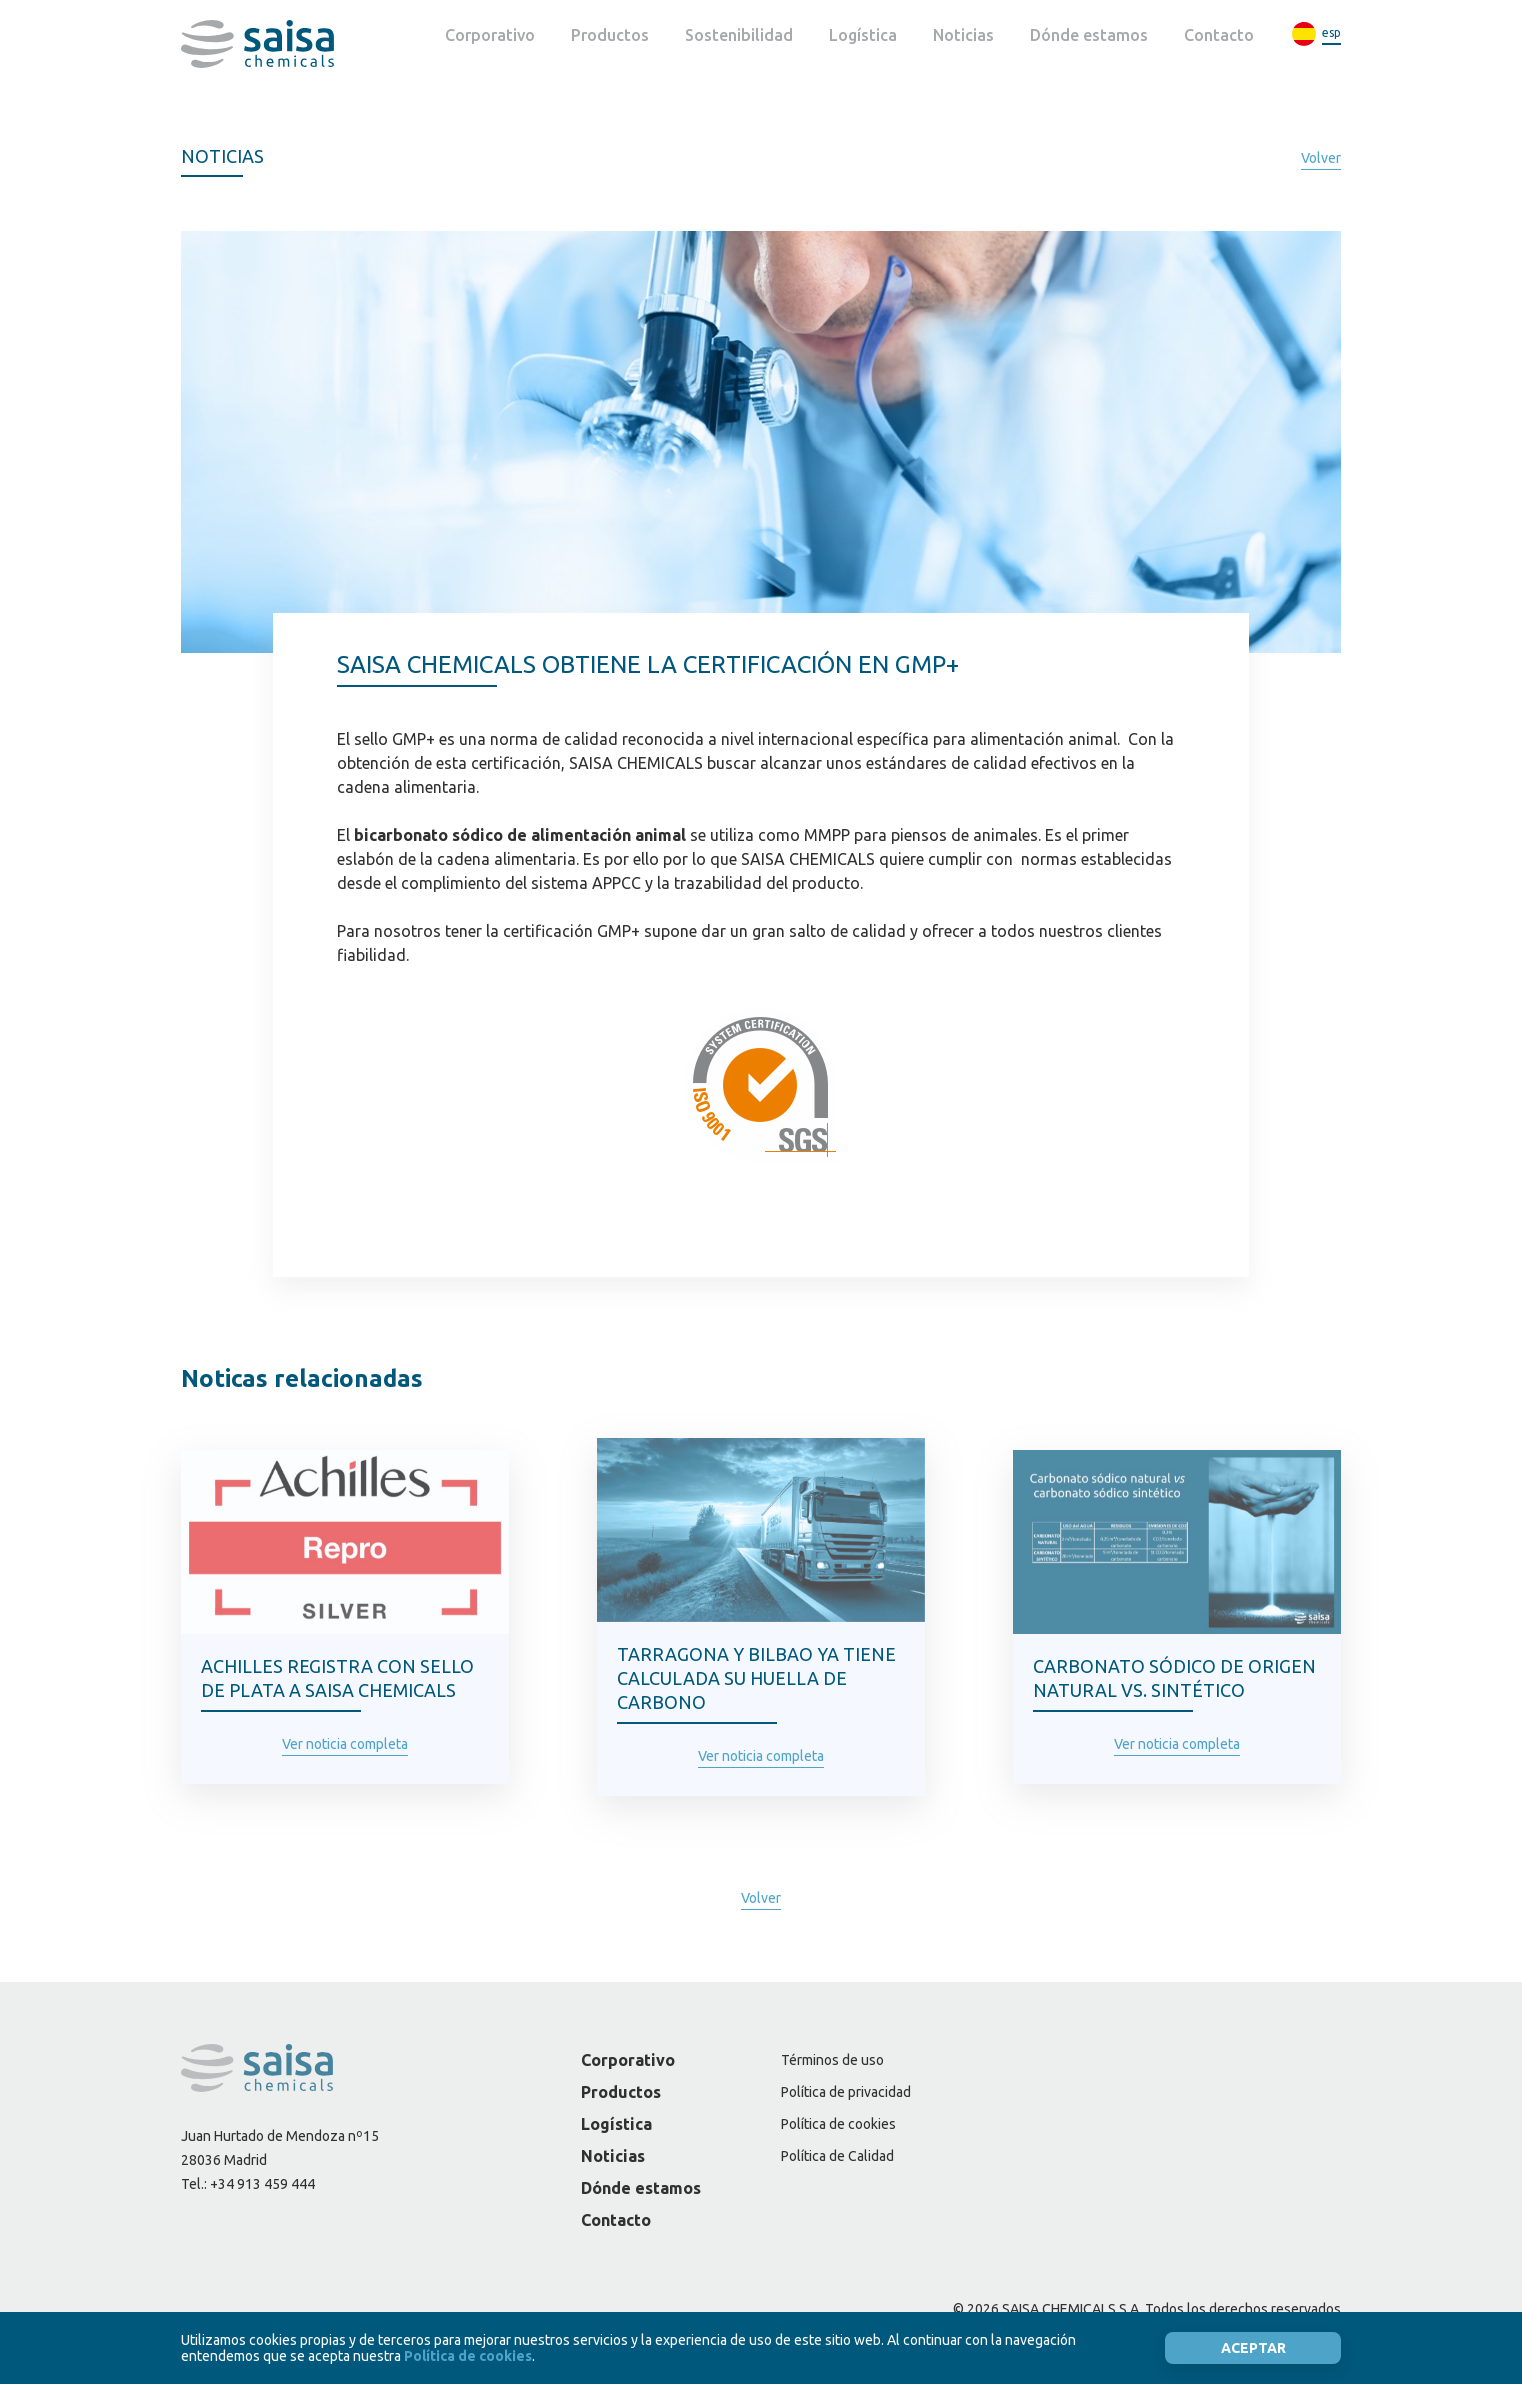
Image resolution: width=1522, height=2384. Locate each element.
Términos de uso (832, 2060)
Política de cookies (838, 2124)
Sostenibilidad (739, 35)
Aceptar (1253, 2348)
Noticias (963, 35)
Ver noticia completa (345, 1744)
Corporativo (490, 35)
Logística (863, 35)
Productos (610, 35)
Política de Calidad (837, 2156)
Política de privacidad (846, 2092)
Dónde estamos (1089, 35)
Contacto (1219, 35)
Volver (1321, 158)
